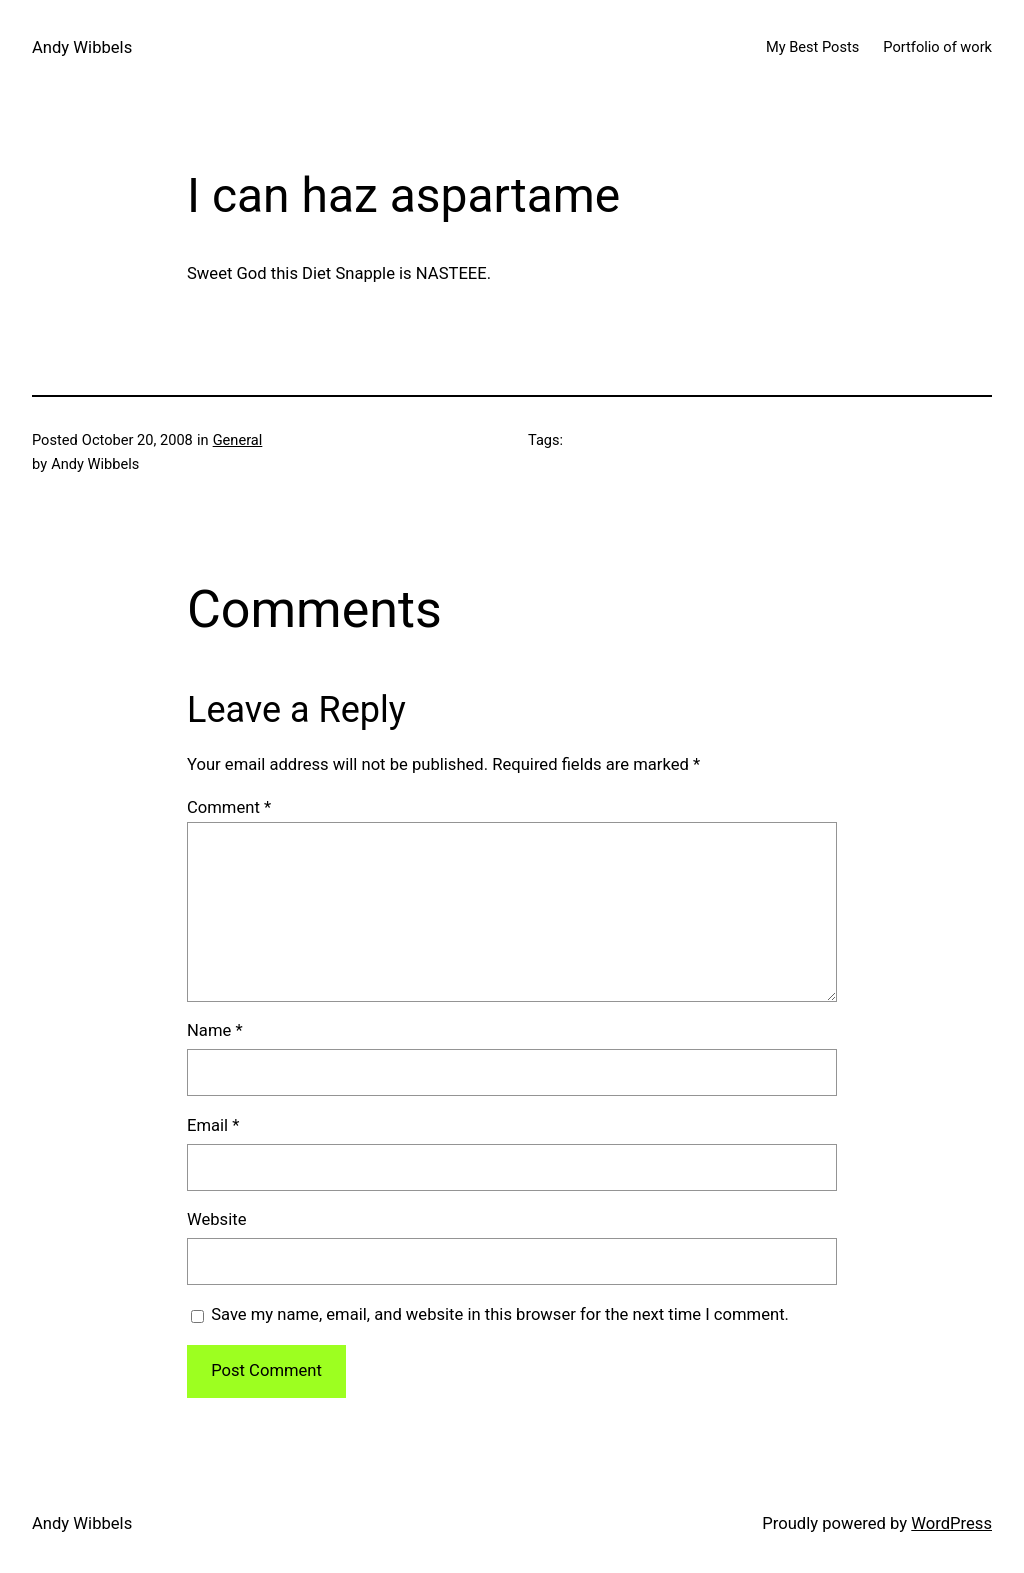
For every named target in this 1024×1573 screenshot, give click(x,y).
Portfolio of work (937, 47)
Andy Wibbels (82, 47)
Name (215, 1030)
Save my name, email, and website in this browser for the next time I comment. (500, 1314)
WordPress (951, 1523)
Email (213, 1125)
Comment (229, 807)
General (238, 440)
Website (216, 1219)
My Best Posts (812, 47)
